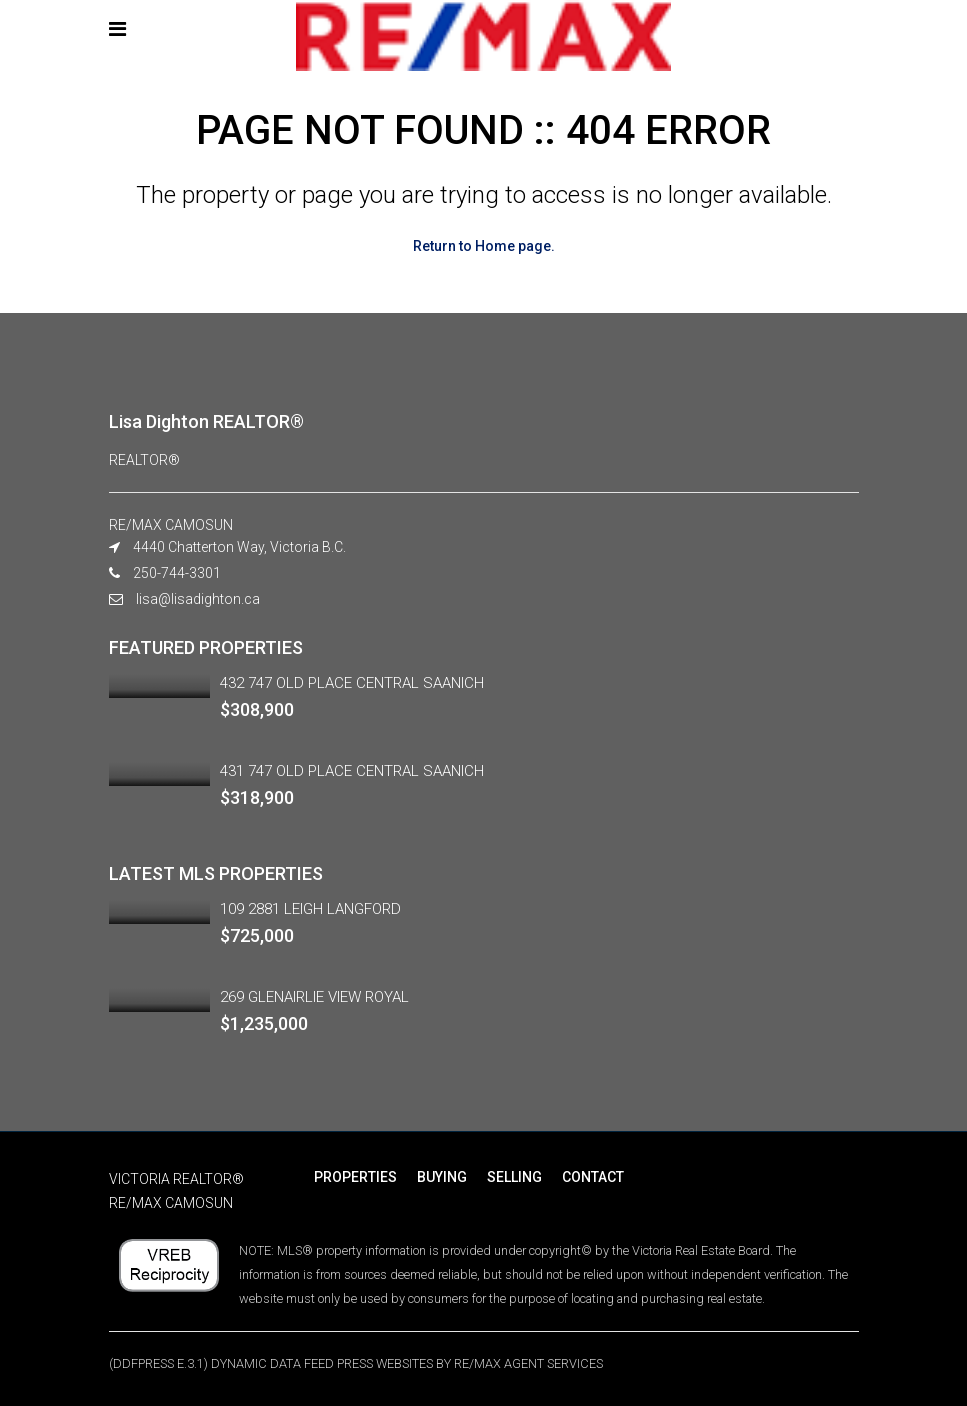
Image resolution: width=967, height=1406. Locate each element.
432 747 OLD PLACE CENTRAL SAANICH (352, 683)
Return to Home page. (484, 246)
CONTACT (593, 1177)
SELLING (514, 1177)
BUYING (442, 1177)
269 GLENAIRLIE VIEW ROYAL (314, 997)
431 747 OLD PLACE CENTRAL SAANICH (352, 771)
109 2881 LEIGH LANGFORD (310, 909)
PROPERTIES (355, 1177)
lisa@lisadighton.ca (198, 599)
